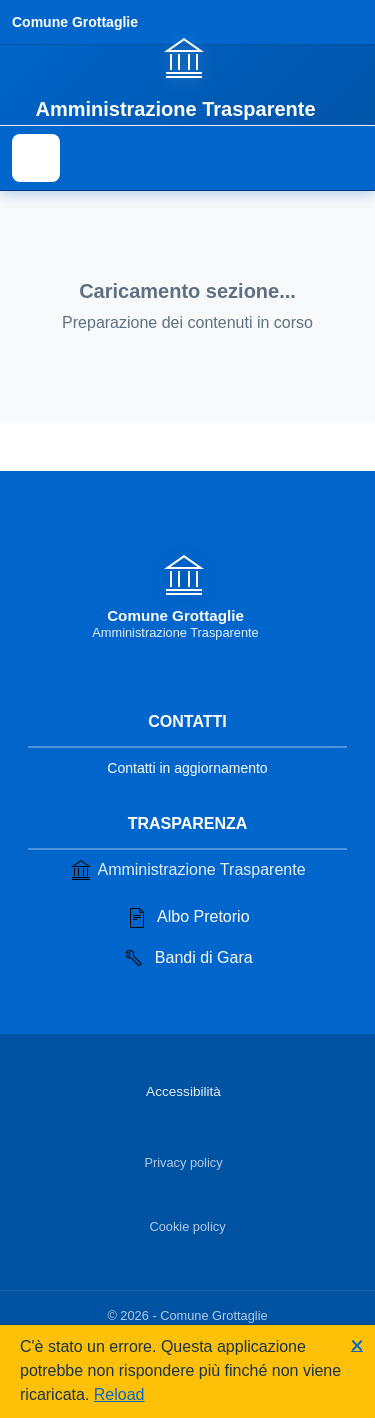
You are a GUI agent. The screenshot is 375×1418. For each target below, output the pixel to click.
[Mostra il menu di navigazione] (36, 158)
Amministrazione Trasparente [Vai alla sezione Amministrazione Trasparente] (187, 870)
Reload (119, 1394)
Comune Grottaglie (75, 22)
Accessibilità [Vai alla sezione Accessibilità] (183, 1091)
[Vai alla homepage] (187, 77)
